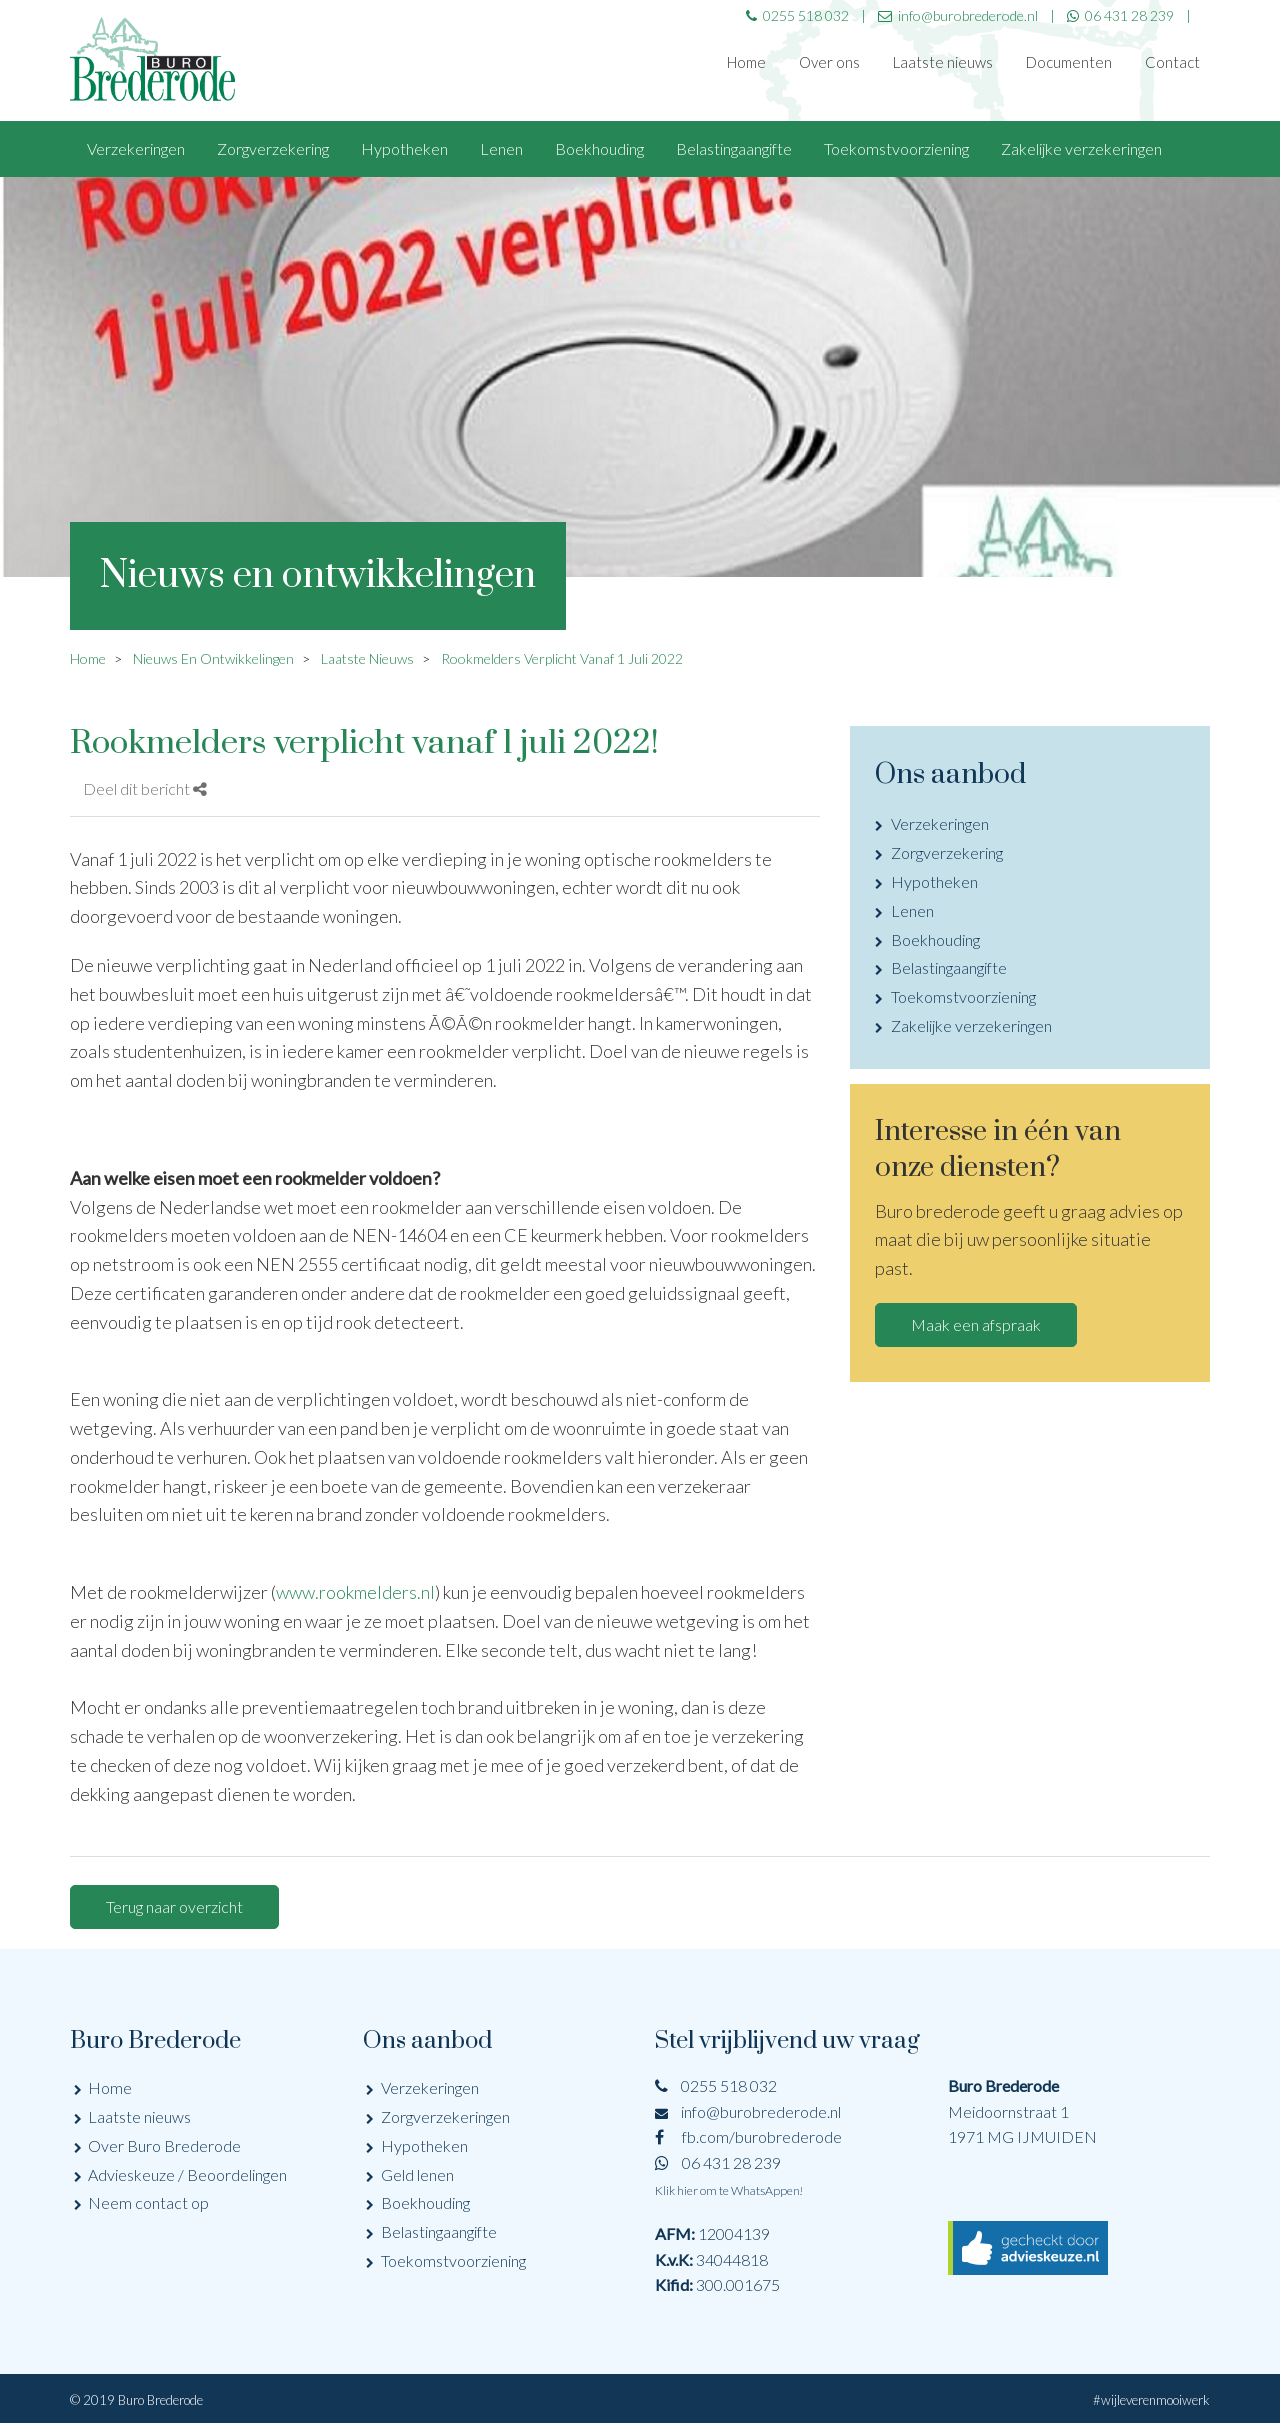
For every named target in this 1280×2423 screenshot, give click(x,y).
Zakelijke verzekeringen (1081, 148)
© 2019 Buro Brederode (136, 2400)
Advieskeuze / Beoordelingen (187, 2174)
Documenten (1069, 62)
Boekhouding (599, 148)
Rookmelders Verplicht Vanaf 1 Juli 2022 (562, 658)
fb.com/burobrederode (748, 2136)
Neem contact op (148, 2202)
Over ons (829, 62)
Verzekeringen (136, 148)
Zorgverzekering (273, 148)
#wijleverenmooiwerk (1151, 2400)
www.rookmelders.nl (355, 1592)
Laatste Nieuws (367, 658)
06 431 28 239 (1120, 15)
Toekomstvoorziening (896, 148)
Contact (1172, 62)
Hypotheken (404, 148)
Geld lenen (417, 2174)
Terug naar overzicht (174, 1906)
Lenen (501, 148)
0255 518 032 (716, 2085)
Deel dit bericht (145, 788)
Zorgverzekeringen (445, 2116)
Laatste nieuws (943, 62)
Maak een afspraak (976, 1324)
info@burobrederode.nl (748, 2111)
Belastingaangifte (734, 148)
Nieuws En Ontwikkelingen (213, 658)
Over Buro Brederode (164, 2145)
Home (746, 62)
